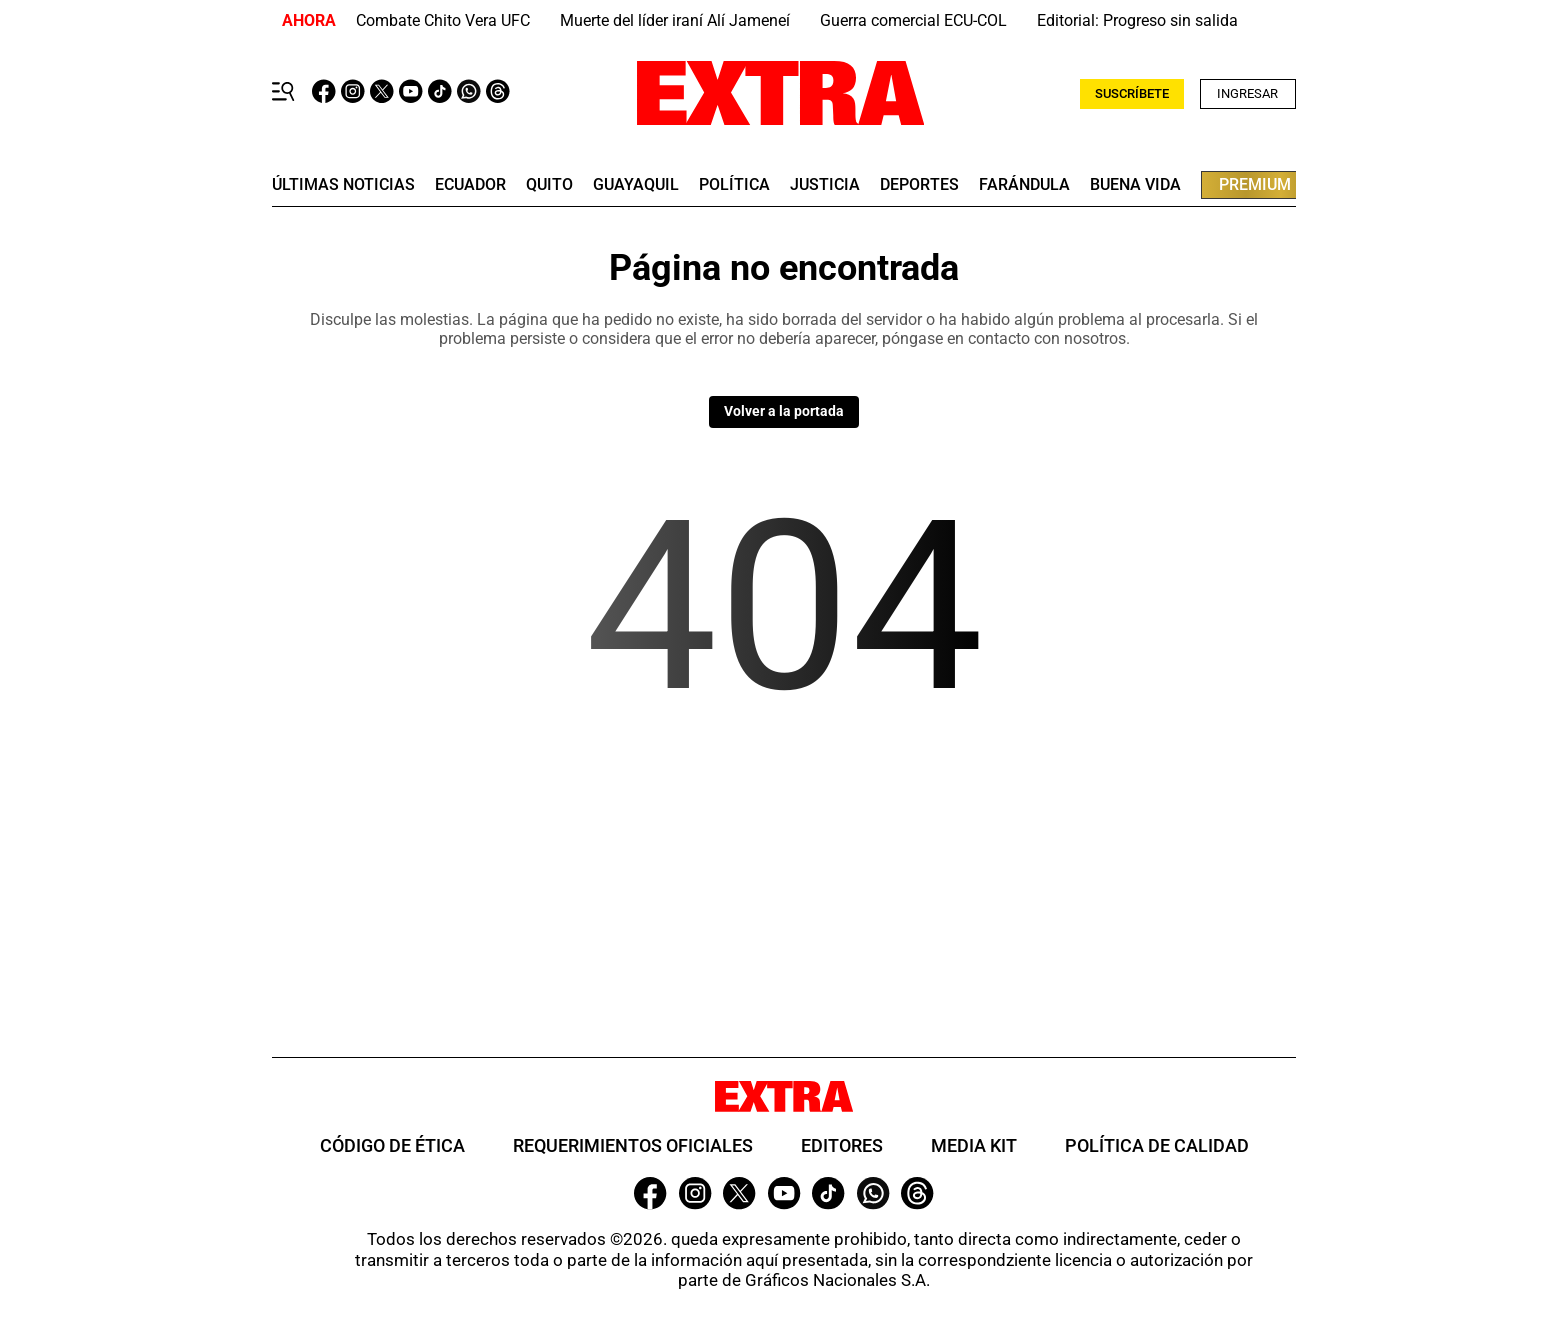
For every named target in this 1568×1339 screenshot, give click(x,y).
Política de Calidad (1157, 1145)
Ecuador (470, 185)
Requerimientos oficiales (633, 1145)
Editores (842, 1145)
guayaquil (636, 185)
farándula (1024, 185)
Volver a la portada (784, 411)
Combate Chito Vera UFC (443, 20)
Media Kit (974, 1145)
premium (1255, 184)
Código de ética (392, 1145)
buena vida (1135, 185)
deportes (919, 185)
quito (549, 185)
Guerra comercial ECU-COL (913, 20)
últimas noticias (343, 185)
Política (734, 185)
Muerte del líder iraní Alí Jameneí (675, 20)
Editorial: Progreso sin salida (1137, 20)
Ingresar (1247, 93)
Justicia (825, 185)
